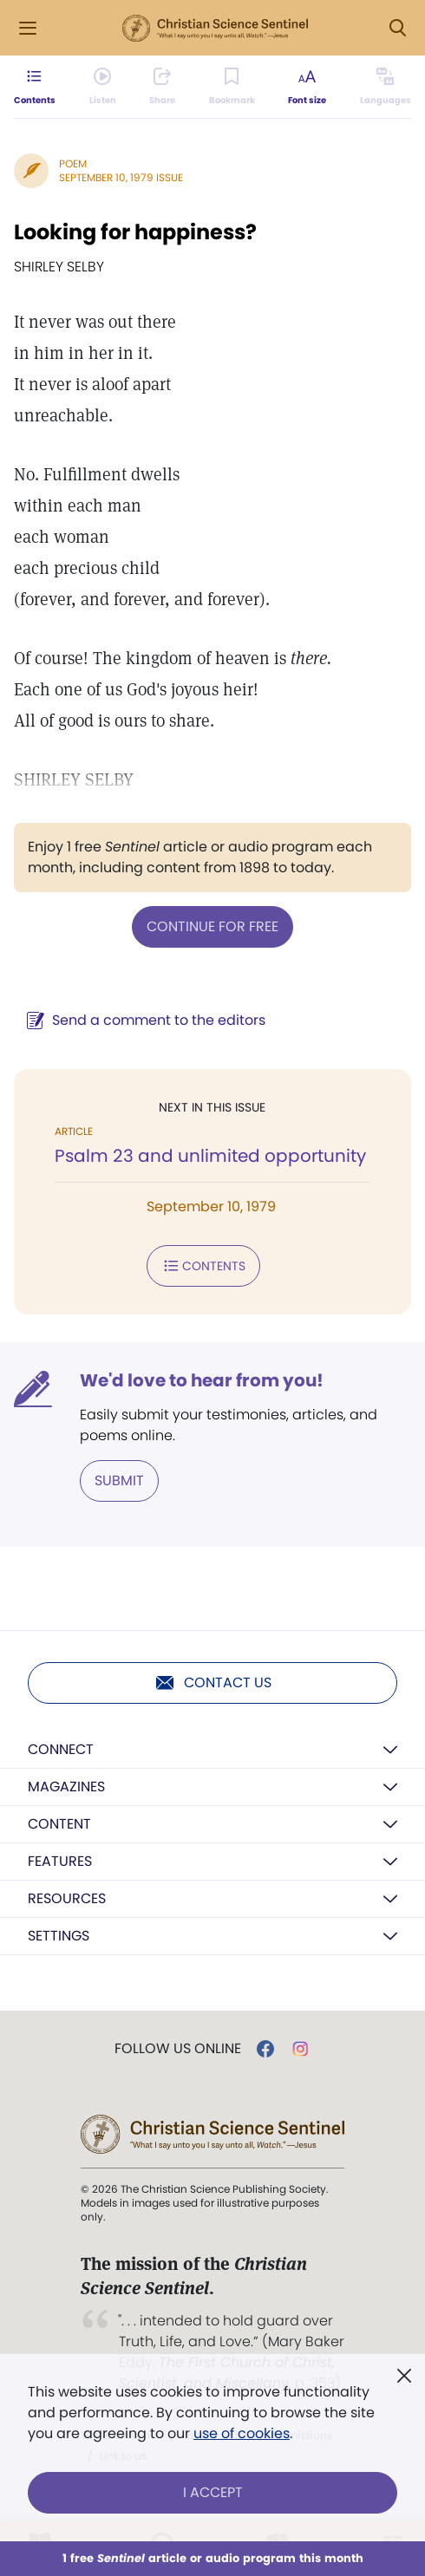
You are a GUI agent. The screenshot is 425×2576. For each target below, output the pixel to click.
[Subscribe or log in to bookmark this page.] (232, 86)
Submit (119, 1480)
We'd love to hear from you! (202, 1380)
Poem (73, 163)
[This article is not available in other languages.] (385, 86)
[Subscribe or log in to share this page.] (162, 86)
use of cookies (241, 2433)
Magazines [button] (66, 1787)
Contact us (212, 1683)
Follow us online (177, 2049)
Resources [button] (67, 1898)
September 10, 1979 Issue (121, 177)
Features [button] (60, 1861)
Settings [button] (58, 1936)
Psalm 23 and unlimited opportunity (210, 1156)
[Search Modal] (397, 28)
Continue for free (212, 926)
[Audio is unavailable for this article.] (102, 86)
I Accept (213, 2492)
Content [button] (59, 1824)
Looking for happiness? (135, 232)
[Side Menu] (28, 28)
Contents (203, 1265)
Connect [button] (61, 1749)
